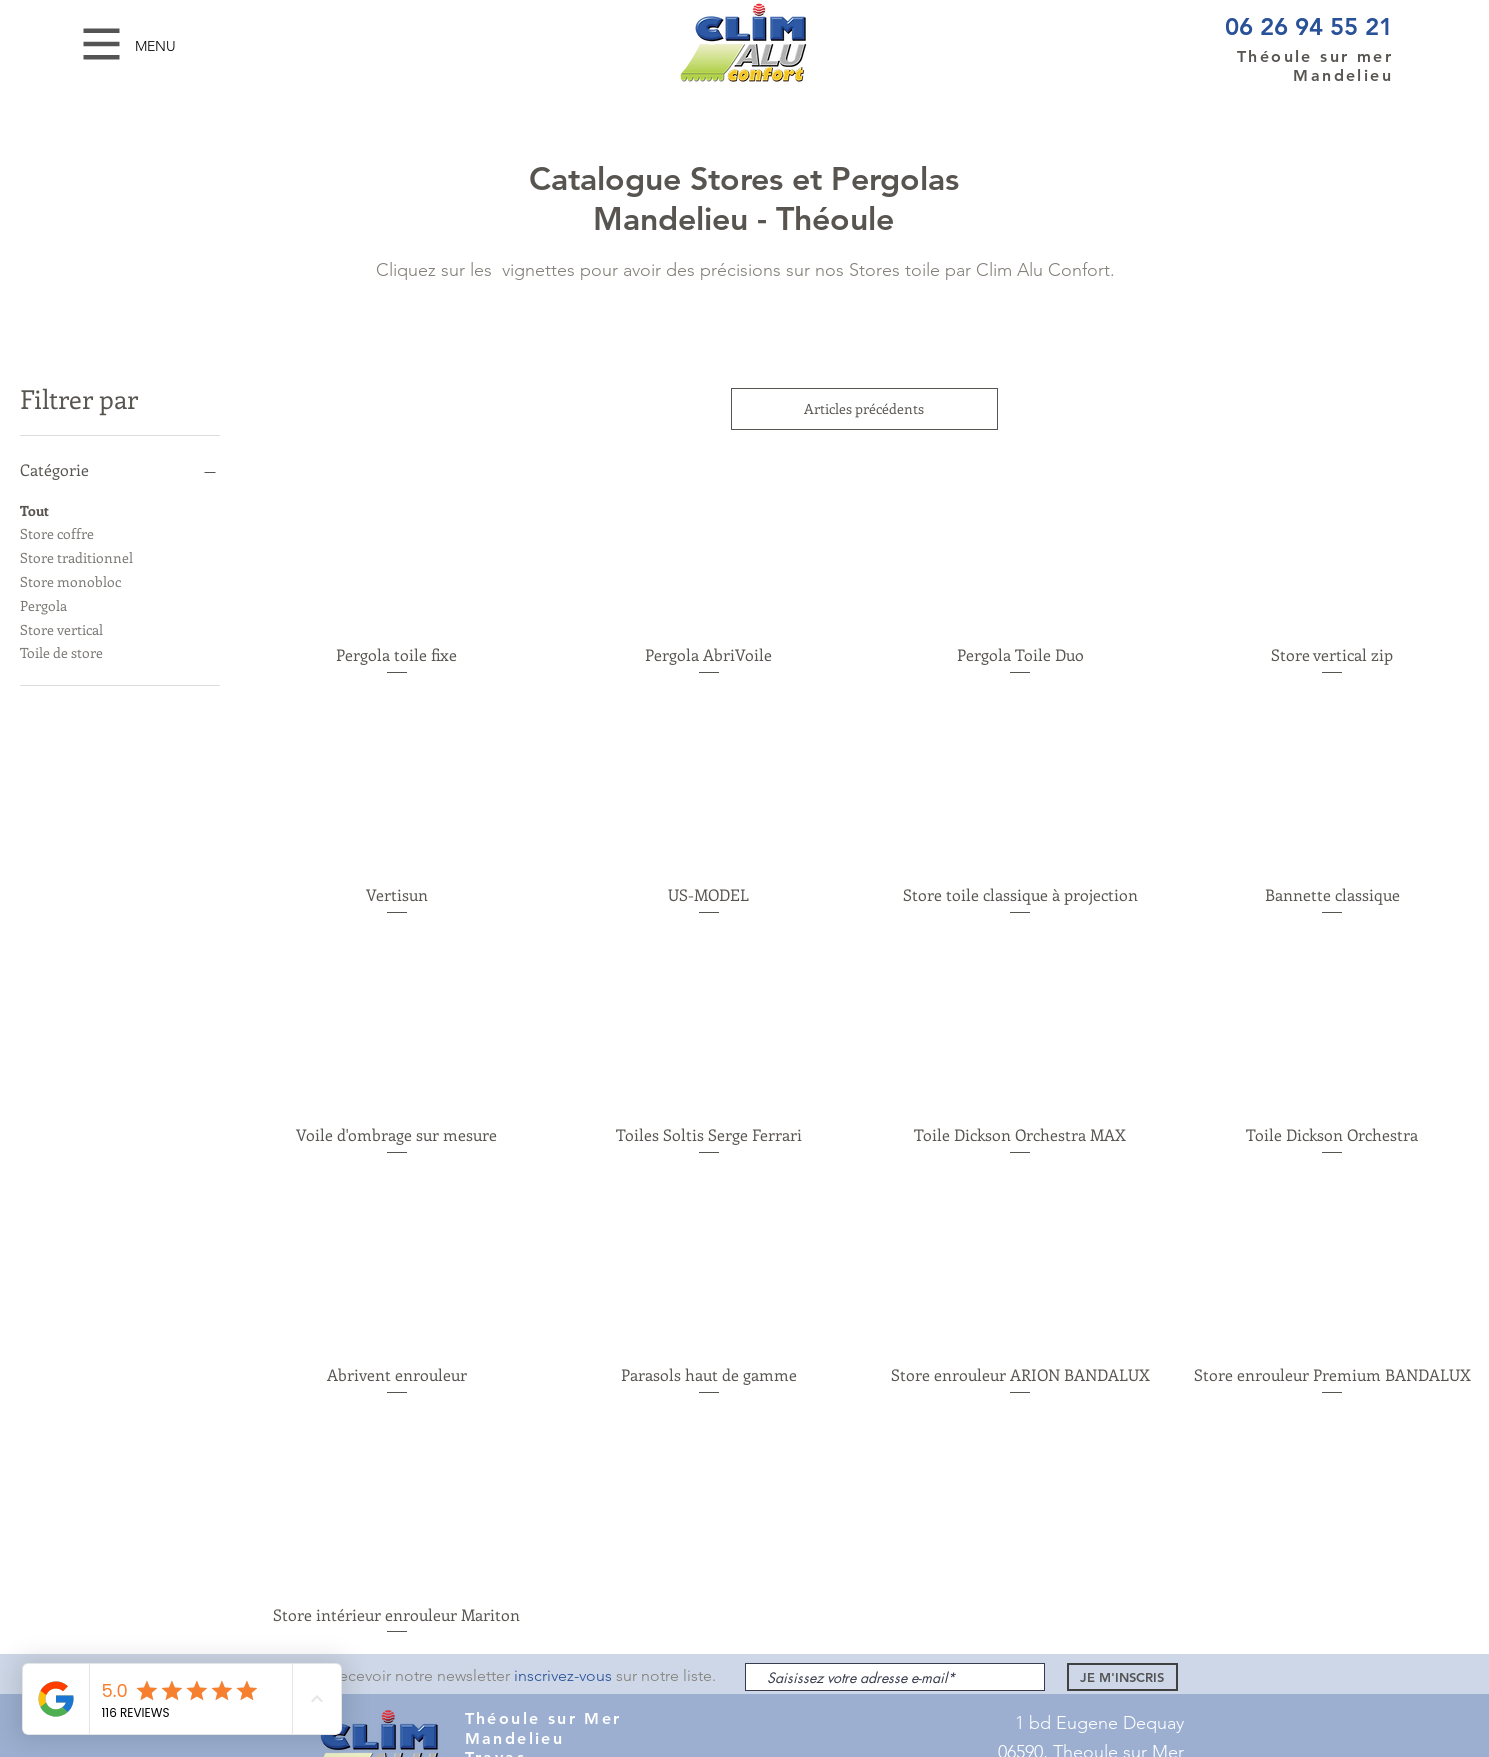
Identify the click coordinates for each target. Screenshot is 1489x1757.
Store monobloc (70, 580)
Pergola (43, 604)
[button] (102, 44)
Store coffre (57, 532)
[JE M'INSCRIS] (1122, 1677)
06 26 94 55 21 (1309, 26)
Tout (34, 509)
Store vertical (61, 628)
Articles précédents (865, 408)
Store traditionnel (76, 556)
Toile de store (61, 651)
